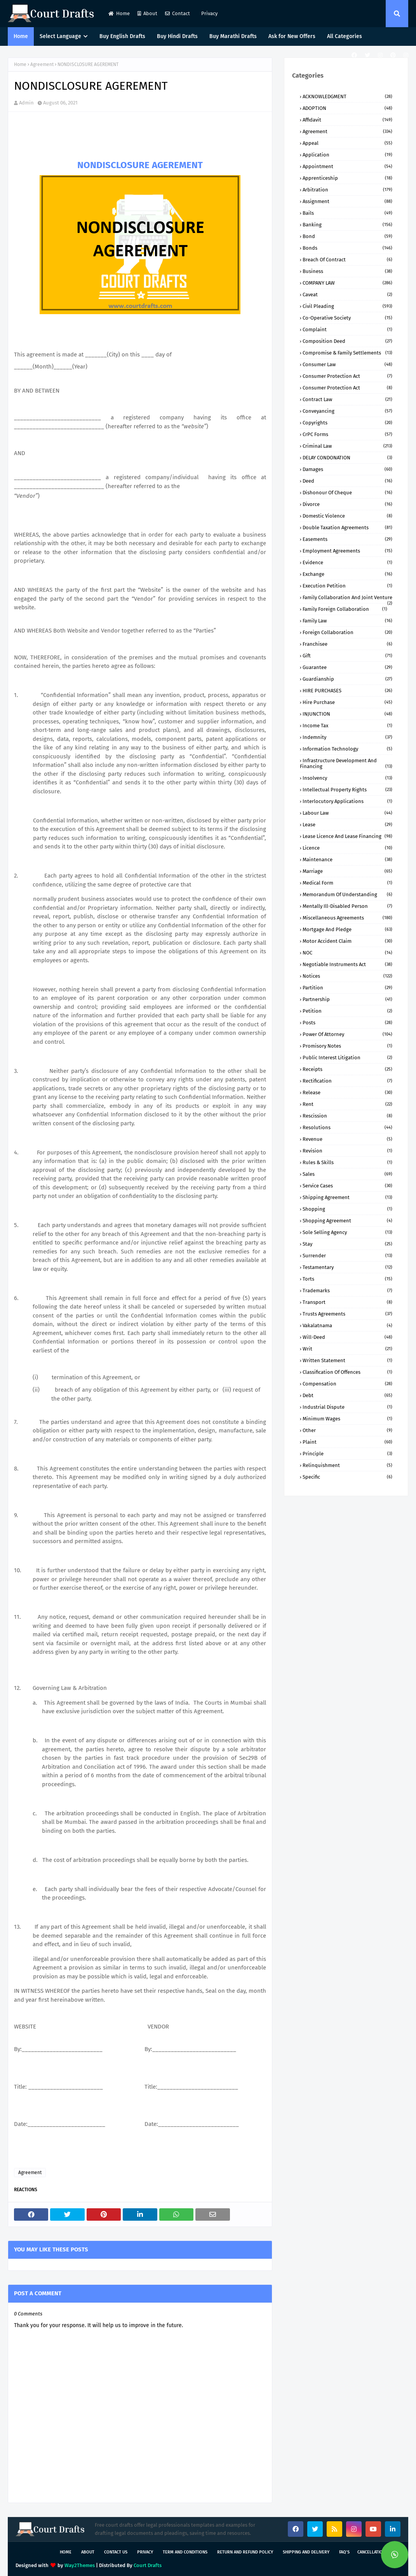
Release (347, 1092)
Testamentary (347, 1267)
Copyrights (347, 423)
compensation (347, 1384)
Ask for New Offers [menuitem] (291, 36)
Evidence (347, 562)
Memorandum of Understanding (347, 894)
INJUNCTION (347, 714)
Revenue (347, 1139)
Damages (347, 469)
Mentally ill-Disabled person (347, 906)
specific (347, 1477)
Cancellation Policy (378, 2552)
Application (347, 155)
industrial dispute (347, 1407)
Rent (347, 1104)
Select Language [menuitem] (60, 36)
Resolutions (347, 1127)
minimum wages (347, 1419)
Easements (347, 539)
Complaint (347, 329)
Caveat (347, 294)
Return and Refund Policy (245, 2552)
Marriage (347, 871)
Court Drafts (148, 2565)
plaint (347, 1442)
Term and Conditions (185, 2552)
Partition (347, 988)
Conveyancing (347, 411)
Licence (347, 848)
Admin (26, 103)
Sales (347, 1174)
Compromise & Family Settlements (347, 353)
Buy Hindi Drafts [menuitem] (177, 36)
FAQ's (344, 2552)
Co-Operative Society (347, 318)
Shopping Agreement (347, 1221)
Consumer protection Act (347, 388)
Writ (347, 1349)
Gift (347, 656)
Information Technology (347, 749)
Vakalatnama (347, 1325)
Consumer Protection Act (347, 376)
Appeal (347, 143)
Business (347, 271)
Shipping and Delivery (306, 2552)
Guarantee (347, 667)
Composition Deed (347, 341)
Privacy (209, 13)
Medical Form (347, 883)
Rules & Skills (347, 1162)
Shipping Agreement (347, 1197)
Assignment (347, 201)
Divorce (347, 504)
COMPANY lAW (347, 283)
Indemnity (347, 737)
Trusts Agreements (347, 1314)
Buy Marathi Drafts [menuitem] (233, 36)
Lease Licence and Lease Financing (347, 836)
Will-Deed (347, 1337)
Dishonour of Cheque (347, 492)
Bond (347, 236)
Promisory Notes (347, 1046)
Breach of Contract (347, 259)
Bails (347, 213)
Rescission (347, 1116)
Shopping (347, 1209)
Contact (177, 13)
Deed (347, 481)
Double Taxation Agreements (347, 527)
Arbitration (347, 190)
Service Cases (347, 1186)
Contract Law (347, 399)
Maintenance (347, 859)
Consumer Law (347, 364)
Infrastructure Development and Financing (346, 763)
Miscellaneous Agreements (347, 918)
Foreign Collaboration (347, 632)
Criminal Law (347, 446)
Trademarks (347, 1290)
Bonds (347, 248)
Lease (347, 824)
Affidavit (347, 120)
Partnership (347, 999)
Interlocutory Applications (347, 801)
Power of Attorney (347, 1034)
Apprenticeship (347, 178)
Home (119, 13)
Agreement (42, 64)
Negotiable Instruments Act (347, 964)
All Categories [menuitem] (344, 36)
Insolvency (347, 778)
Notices (347, 976)
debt (347, 1395)
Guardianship (347, 679)
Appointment (347, 166)
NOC (347, 953)
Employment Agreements (347, 551)
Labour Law (347, 813)
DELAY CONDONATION (347, 458)
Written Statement (347, 1360)
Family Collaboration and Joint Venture (347, 597)
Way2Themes (79, 2565)
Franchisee (347, 644)
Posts (347, 1023)
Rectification (347, 1081)
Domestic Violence (347, 516)
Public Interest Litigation (347, 1057)
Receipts (347, 1069)
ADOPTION (347, 108)
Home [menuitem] (21, 36)
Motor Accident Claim (347, 941)
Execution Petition (347, 586)
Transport (347, 1302)
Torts (347, 1279)
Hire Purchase (347, 702)
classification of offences (347, 1372)
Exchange (347, 574)
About (147, 13)
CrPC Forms (347, 434)
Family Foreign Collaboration (345, 609)
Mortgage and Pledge (347, 929)
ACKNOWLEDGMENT (347, 96)
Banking (347, 225)
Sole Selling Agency (347, 1232)
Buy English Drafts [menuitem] (122, 36)
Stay (347, 1244)
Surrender (347, 1255)
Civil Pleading (347, 306)
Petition (347, 1011)
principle (347, 1454)
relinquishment (347, 1465)
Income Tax (347, 725)
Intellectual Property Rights (347, 790)
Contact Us (115, 2552)
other (347, 1430)
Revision (347, 1151)
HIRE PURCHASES (347, 691)
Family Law (347, 621)
